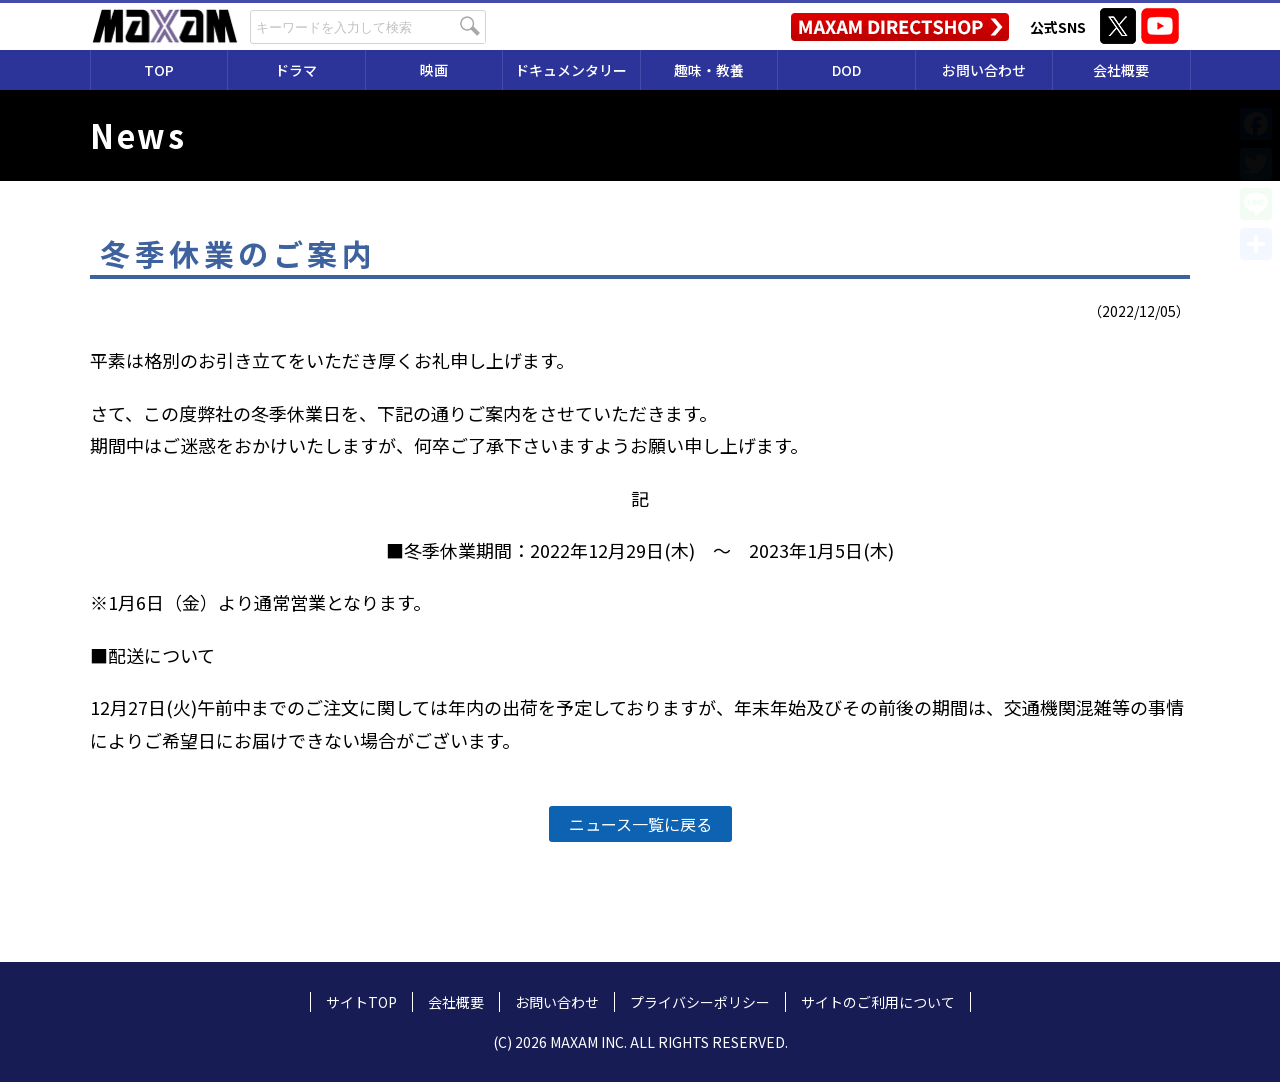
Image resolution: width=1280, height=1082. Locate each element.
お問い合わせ (984, 70)
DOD (846, 70)
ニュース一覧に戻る (640, 824)
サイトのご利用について (878, 1002)
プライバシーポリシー (700, 1002)
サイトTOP (361, 1002)
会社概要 (1121, 70)
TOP (159, 70)
